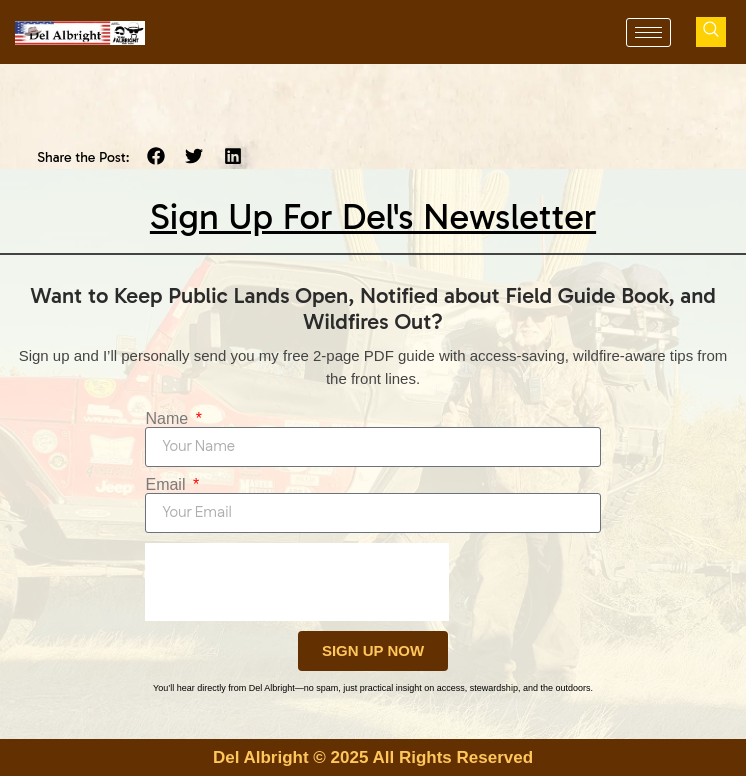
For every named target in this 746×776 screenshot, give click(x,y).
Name (168, 419)
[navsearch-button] (711, 32)
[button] (156, 156)
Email (167, 485)
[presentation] (297, 582)
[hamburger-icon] (648, 32)
